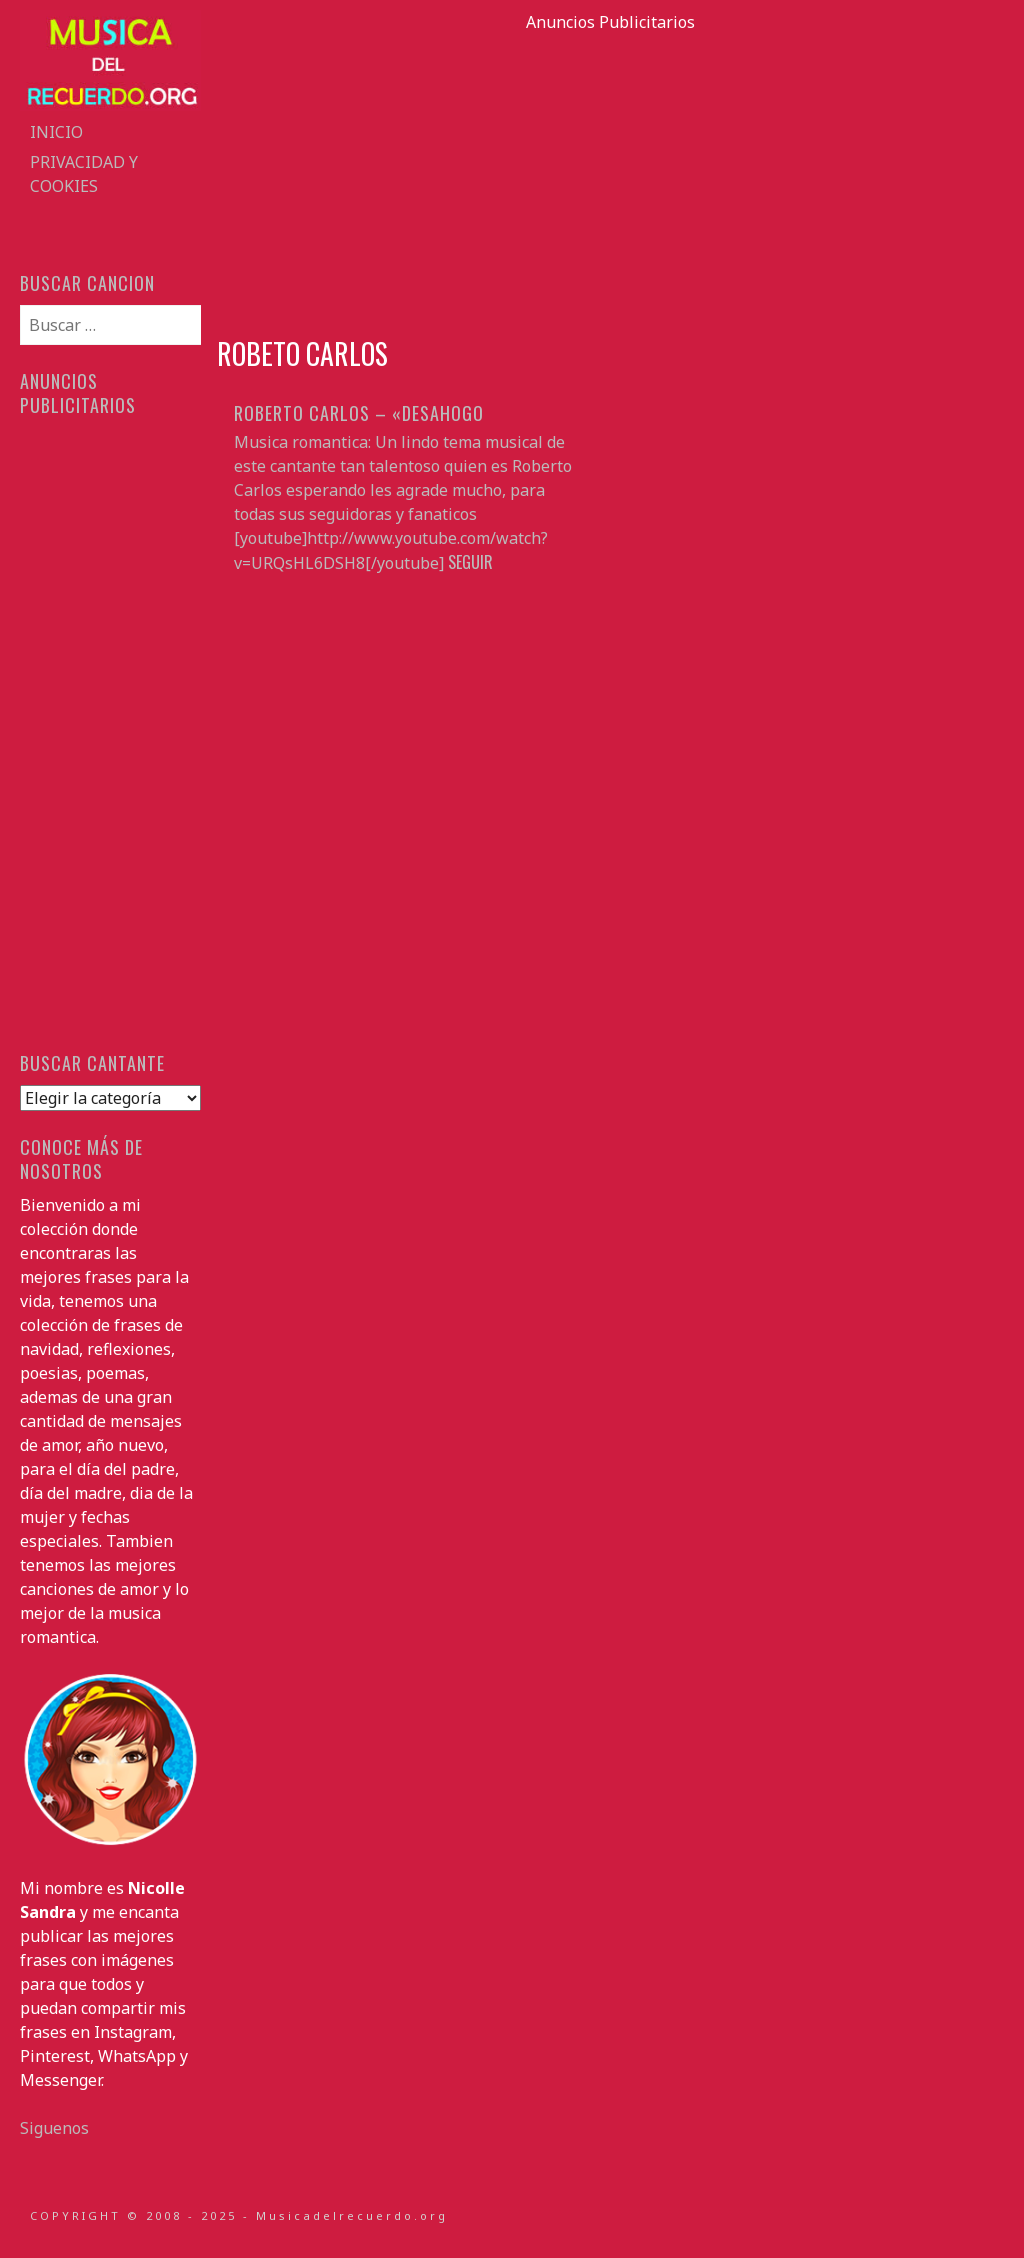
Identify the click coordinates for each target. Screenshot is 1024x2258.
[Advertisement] (610, 174)
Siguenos (54, 2128)
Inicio (56, 132)
